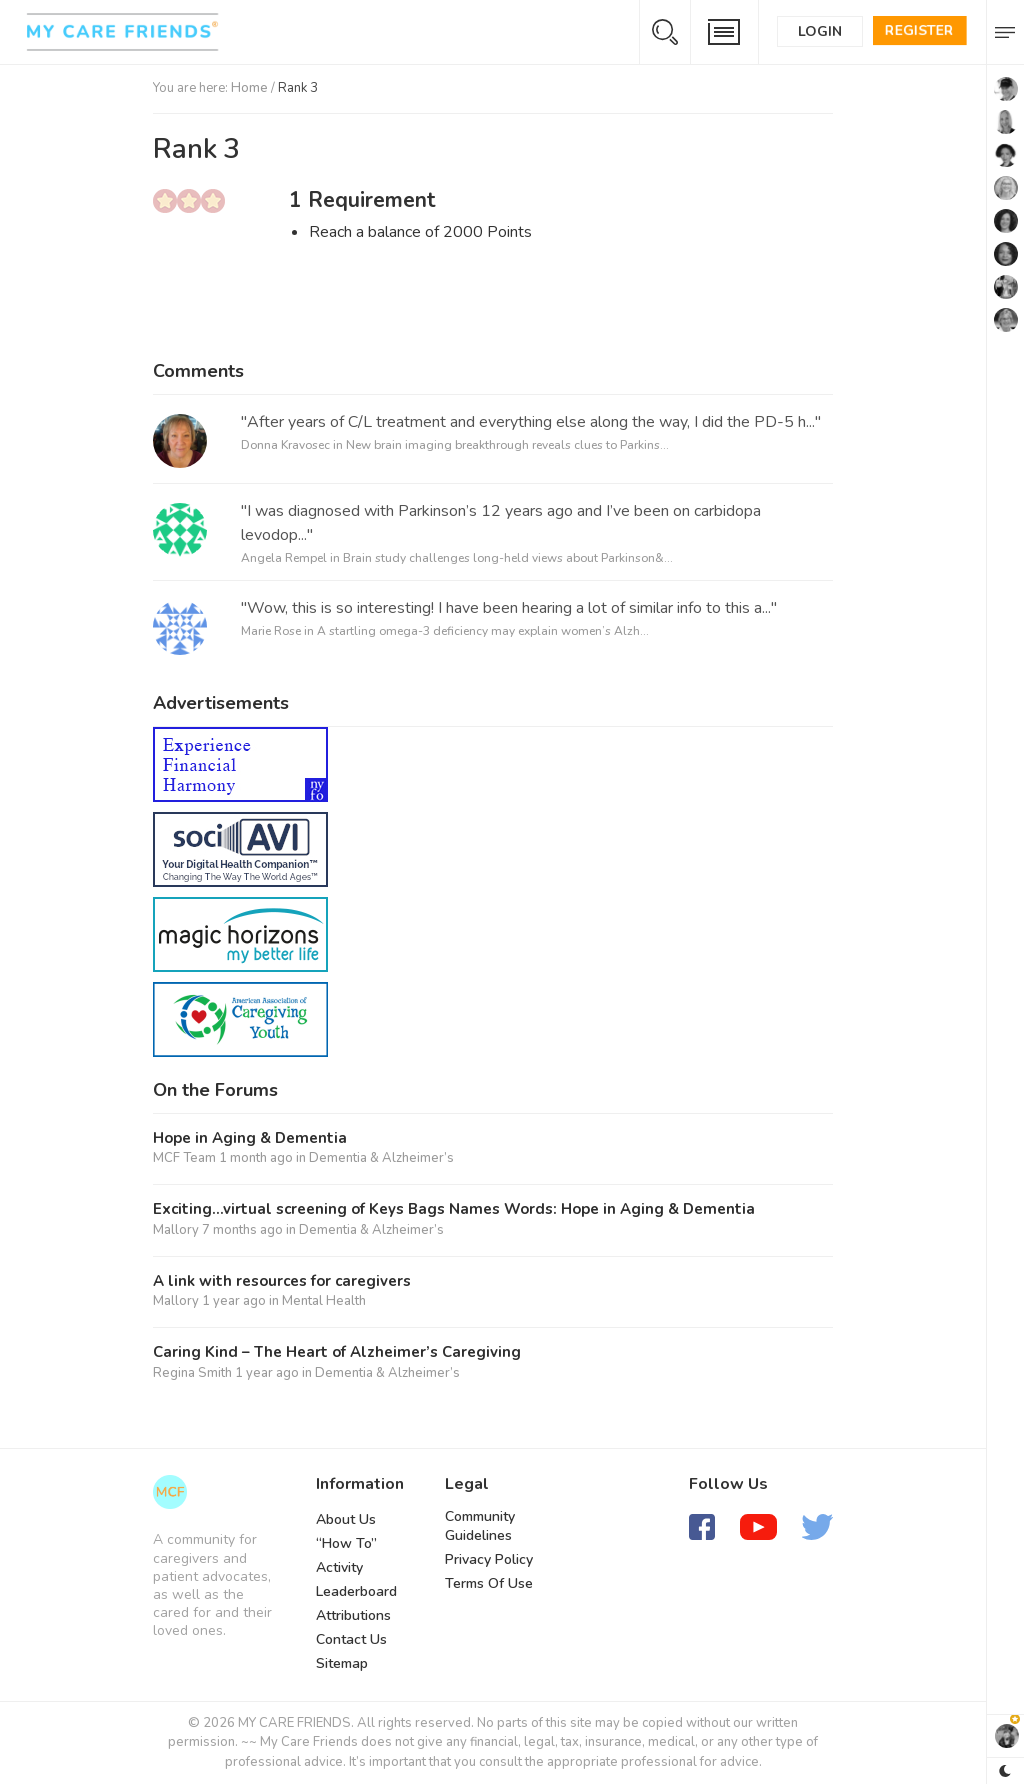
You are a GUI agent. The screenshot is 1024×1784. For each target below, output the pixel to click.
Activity (339, 1567)
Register (919, 30)
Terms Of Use (489, 1583)
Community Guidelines (480, 1526)
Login (820, 31)
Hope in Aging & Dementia (250, 1138)
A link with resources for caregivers (282, 1281)
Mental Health (324, 1301)
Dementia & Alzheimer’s (381, 1158)
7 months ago (242, 1230)
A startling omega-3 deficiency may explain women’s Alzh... (483, 631)
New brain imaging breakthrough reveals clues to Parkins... (507, 445)
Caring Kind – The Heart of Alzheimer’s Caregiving (337, 1352)
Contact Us (351, 1639)
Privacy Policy (489, 1559)
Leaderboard (356, 1591)
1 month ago (256, 1158)
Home (249, 88)
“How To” (346, 1543)
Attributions (353, 1615)
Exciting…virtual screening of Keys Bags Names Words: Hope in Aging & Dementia (454, 1209)
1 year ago (234, 1301)
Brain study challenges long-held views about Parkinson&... (508, 558)
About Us (346, 1519)
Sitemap (342, 1663)
